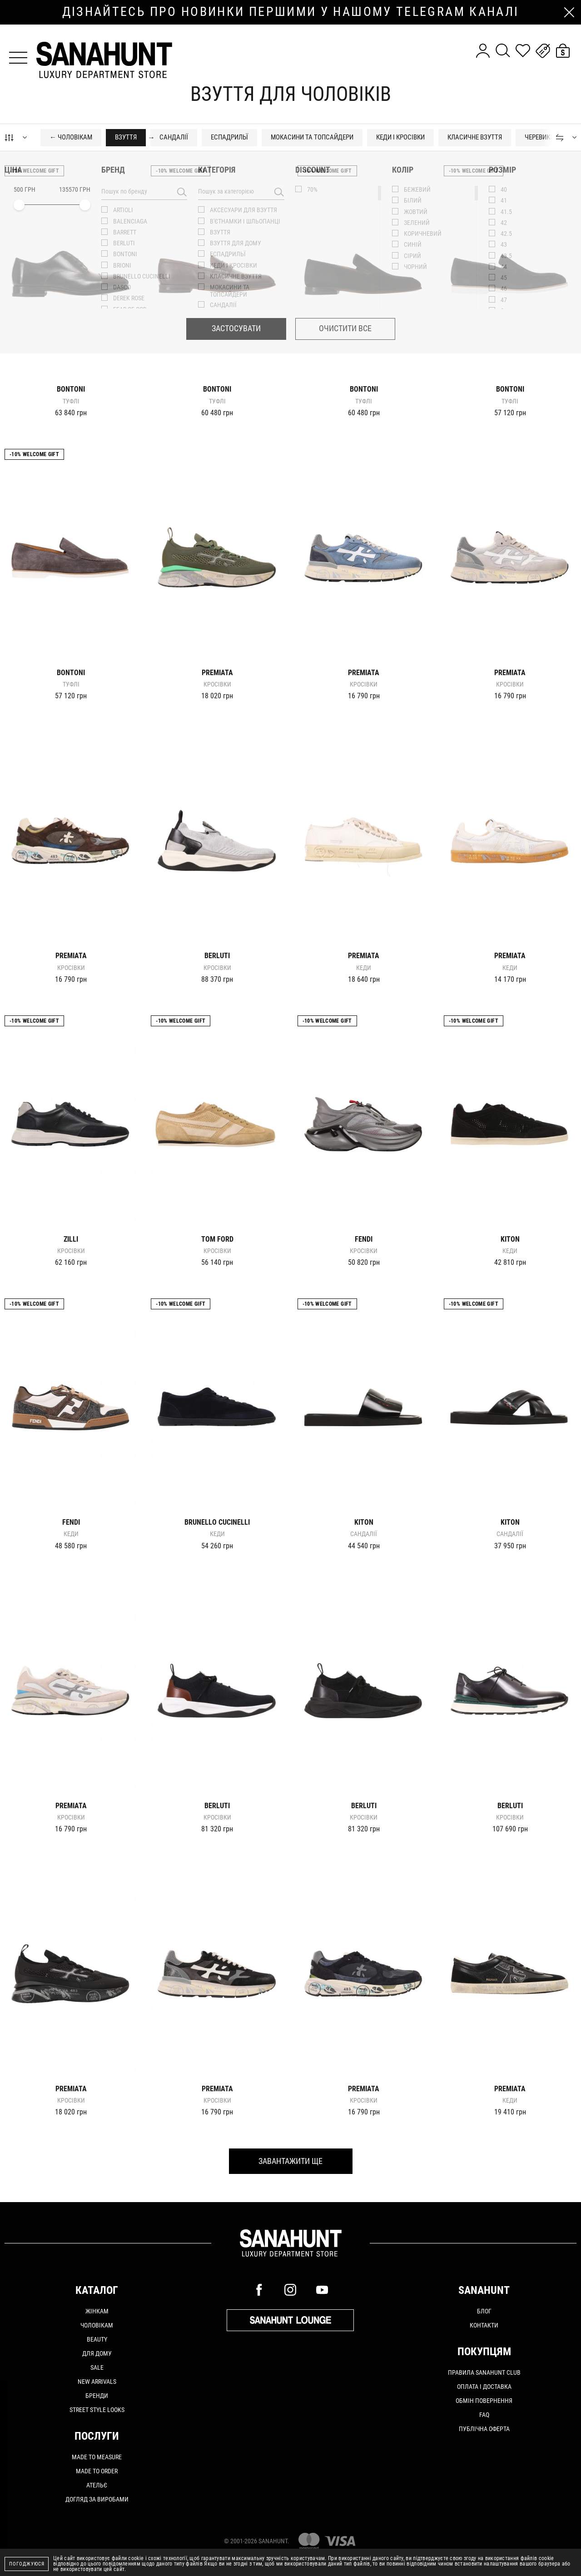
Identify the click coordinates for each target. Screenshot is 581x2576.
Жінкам (97, 2311)
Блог (484, 2311)
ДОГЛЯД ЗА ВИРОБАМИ (97, 2499)
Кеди (363, 967)
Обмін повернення (484, 2400)
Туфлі (71, 401)
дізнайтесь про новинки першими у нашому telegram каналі (290, 12)
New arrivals (97, 2381)
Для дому (97, 2353)
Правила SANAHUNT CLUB (484, 2372)
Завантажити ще (290, 2161)
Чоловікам (96, 2325)
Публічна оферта (484, 2429)
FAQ (484, 2415)
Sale (97, 2367)
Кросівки (217, 684)
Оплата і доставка (484, 2386)
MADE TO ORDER (97, 2471)
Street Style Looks (97, 2410)
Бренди (96, 2395)
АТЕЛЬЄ (96, 2485)
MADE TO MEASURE (97, 2457)
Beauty (97, 2339)
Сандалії (363, 1533)
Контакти (484, 2325)
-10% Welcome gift (34, 171)
